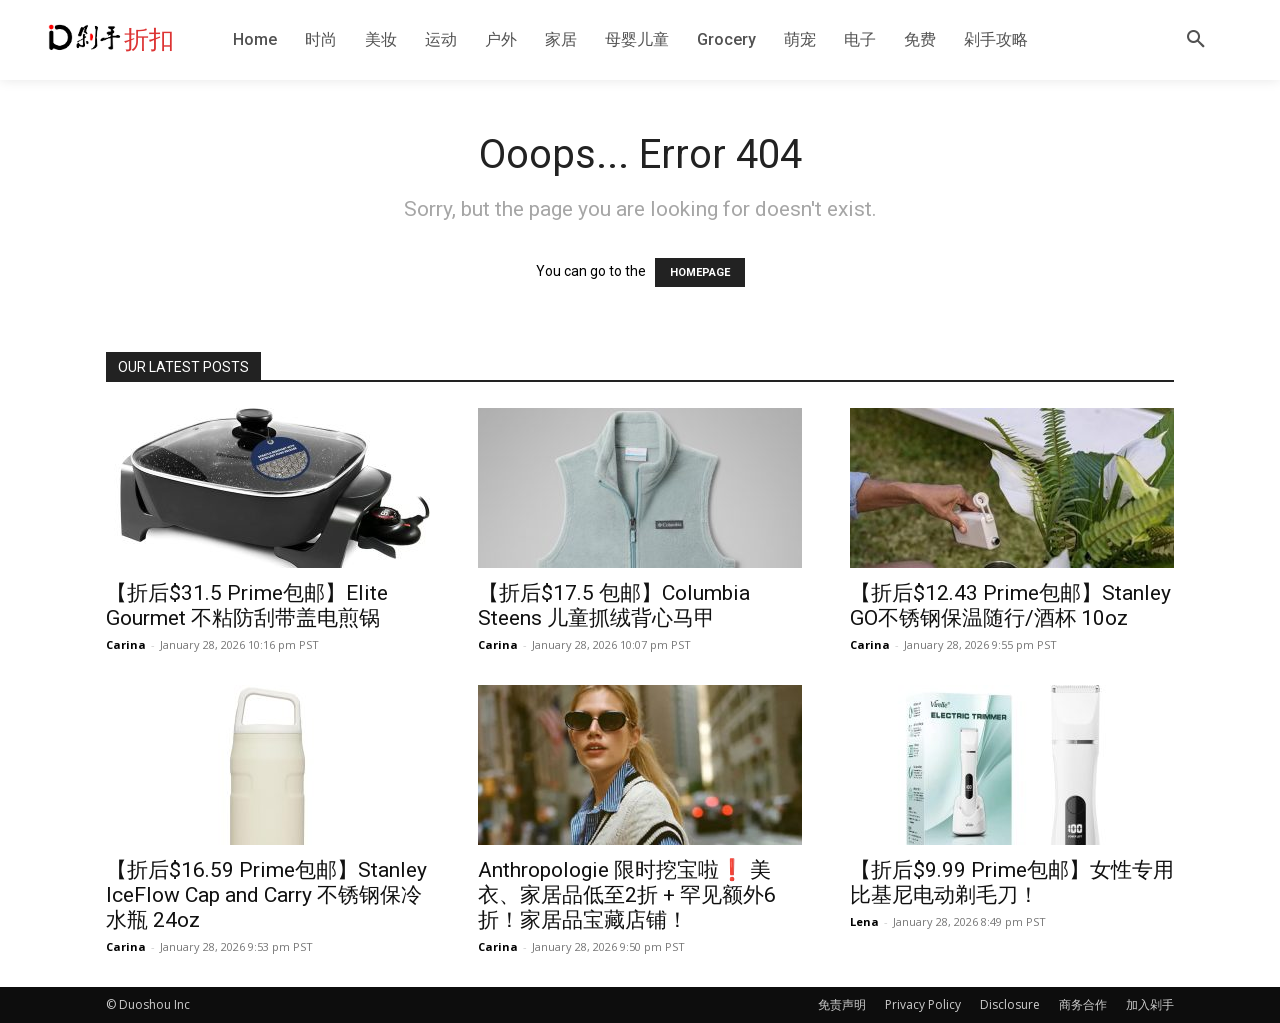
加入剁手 (1150, 1004)
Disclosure (1010, 1004)
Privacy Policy (923, 1004)
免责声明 (842, 1004)
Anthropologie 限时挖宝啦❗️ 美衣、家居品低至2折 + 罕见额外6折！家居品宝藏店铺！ (627, 895)
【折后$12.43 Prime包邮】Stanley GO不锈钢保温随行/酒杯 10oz (1010, 605)
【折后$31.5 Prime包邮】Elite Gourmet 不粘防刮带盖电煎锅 (247, 605)
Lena (864, 921)
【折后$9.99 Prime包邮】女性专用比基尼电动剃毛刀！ (1012, 882)
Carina (126, 644)
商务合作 (1083, 1004)
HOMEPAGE (700, 272)
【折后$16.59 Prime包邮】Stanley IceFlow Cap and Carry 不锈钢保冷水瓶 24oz (266, 895)
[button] (1196, 40)
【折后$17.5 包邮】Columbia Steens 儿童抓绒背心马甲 (614, 605)
